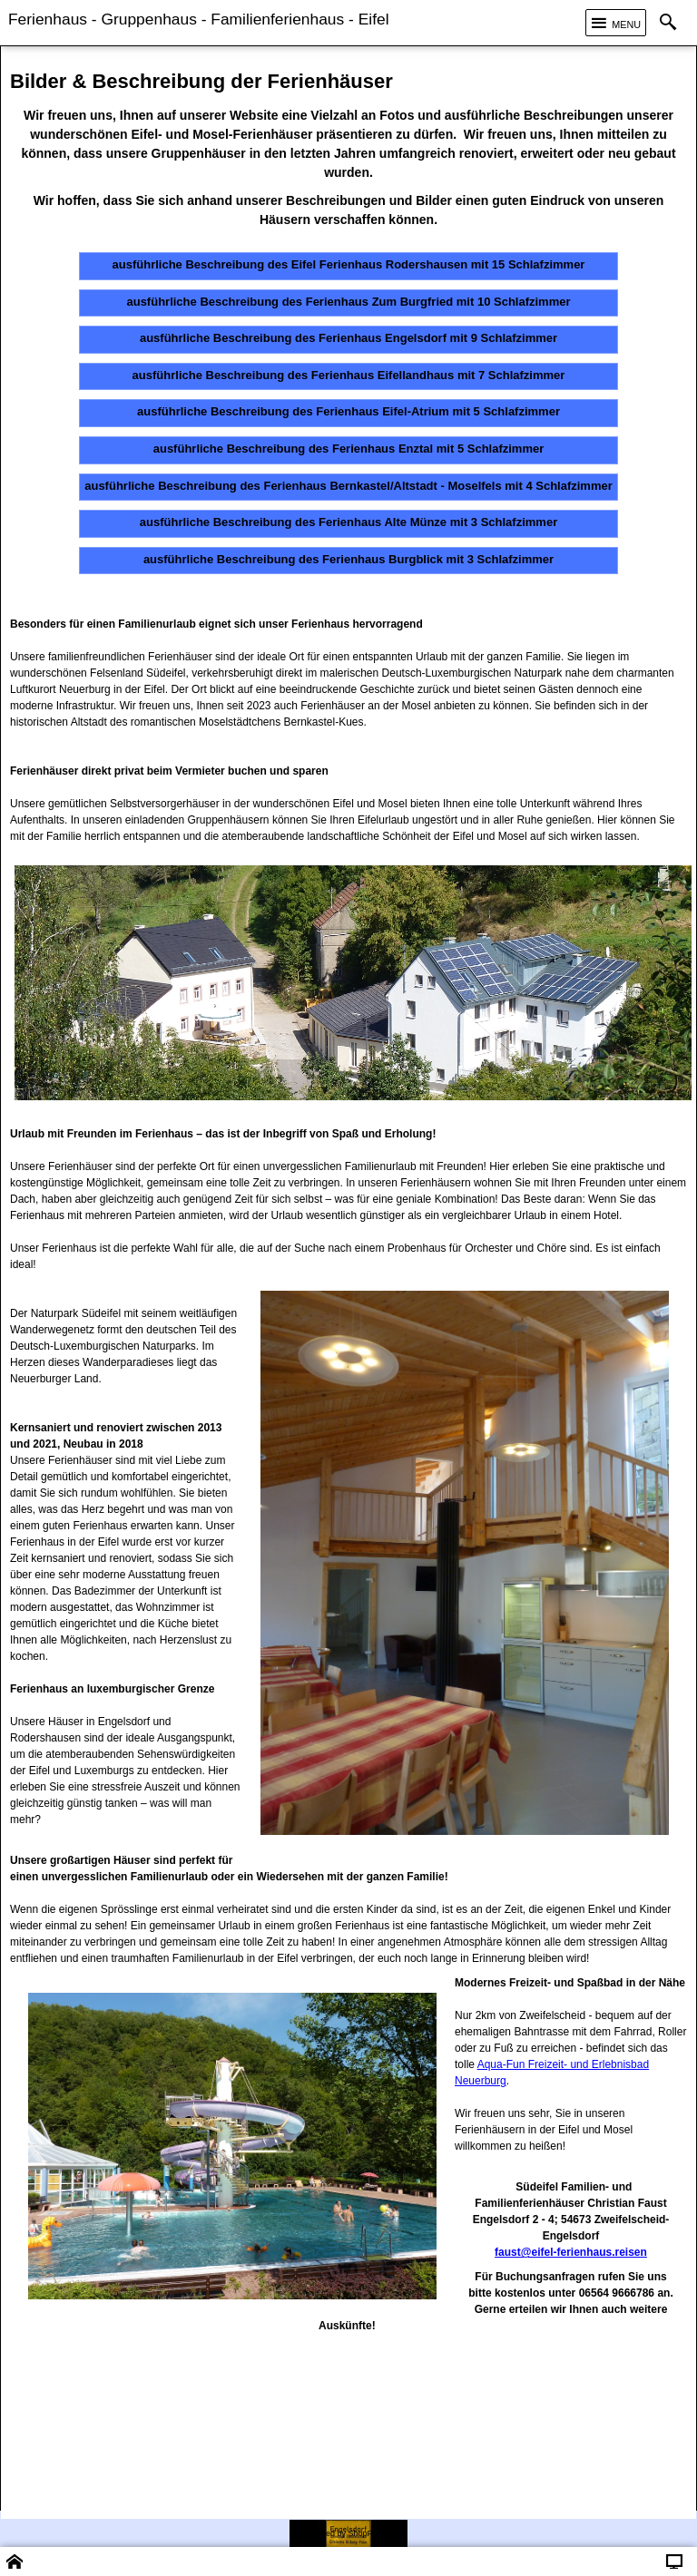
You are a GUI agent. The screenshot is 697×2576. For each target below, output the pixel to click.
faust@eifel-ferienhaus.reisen (571, 2252)
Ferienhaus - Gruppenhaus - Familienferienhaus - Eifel (198, 19)
